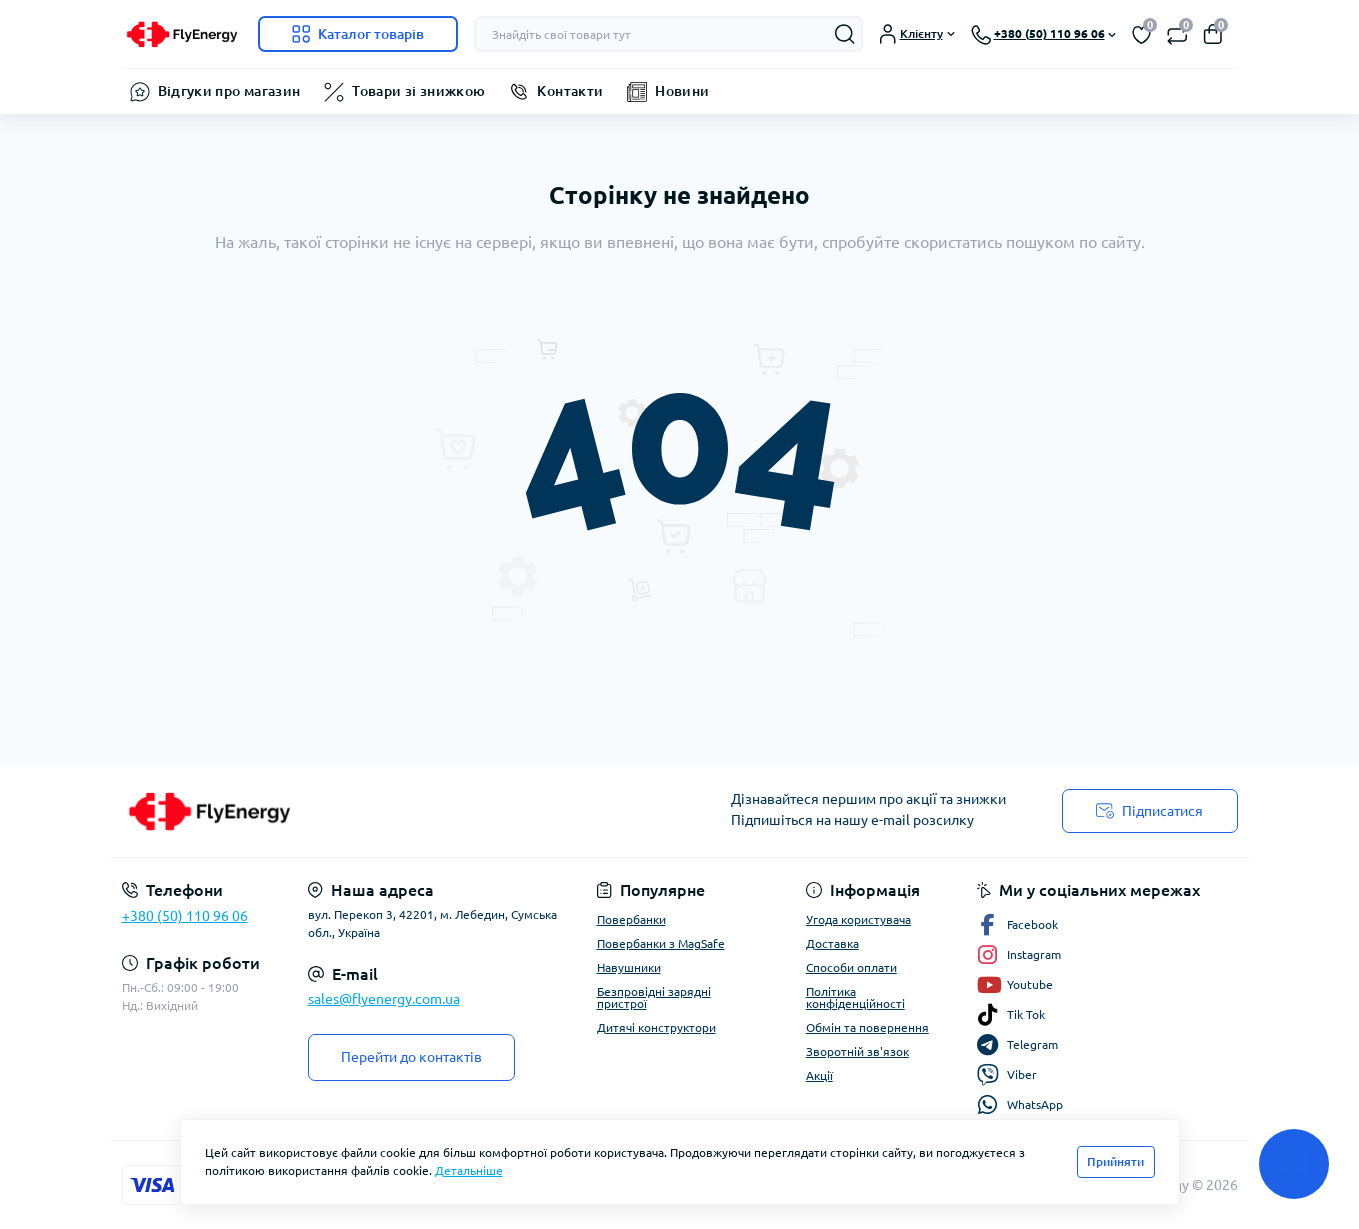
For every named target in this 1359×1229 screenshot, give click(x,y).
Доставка (832, 943)
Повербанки (631, 919)
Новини (682, 91)
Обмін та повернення (867, 1027)
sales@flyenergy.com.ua (384, 999)
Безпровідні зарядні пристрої (654, 997)
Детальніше (469, 1170)
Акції (819, 1075)
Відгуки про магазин (229, 91)
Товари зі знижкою (418, 91)
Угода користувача (858, 919)
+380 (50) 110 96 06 (185, 916)
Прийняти (1115, 1161)
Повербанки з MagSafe (661, 943)
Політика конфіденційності (855, 997)
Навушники (629, 967)
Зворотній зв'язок (857, 1051)
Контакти (570, 91)
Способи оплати (851, 967)
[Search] (845, 34)
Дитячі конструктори (656, 1027)
